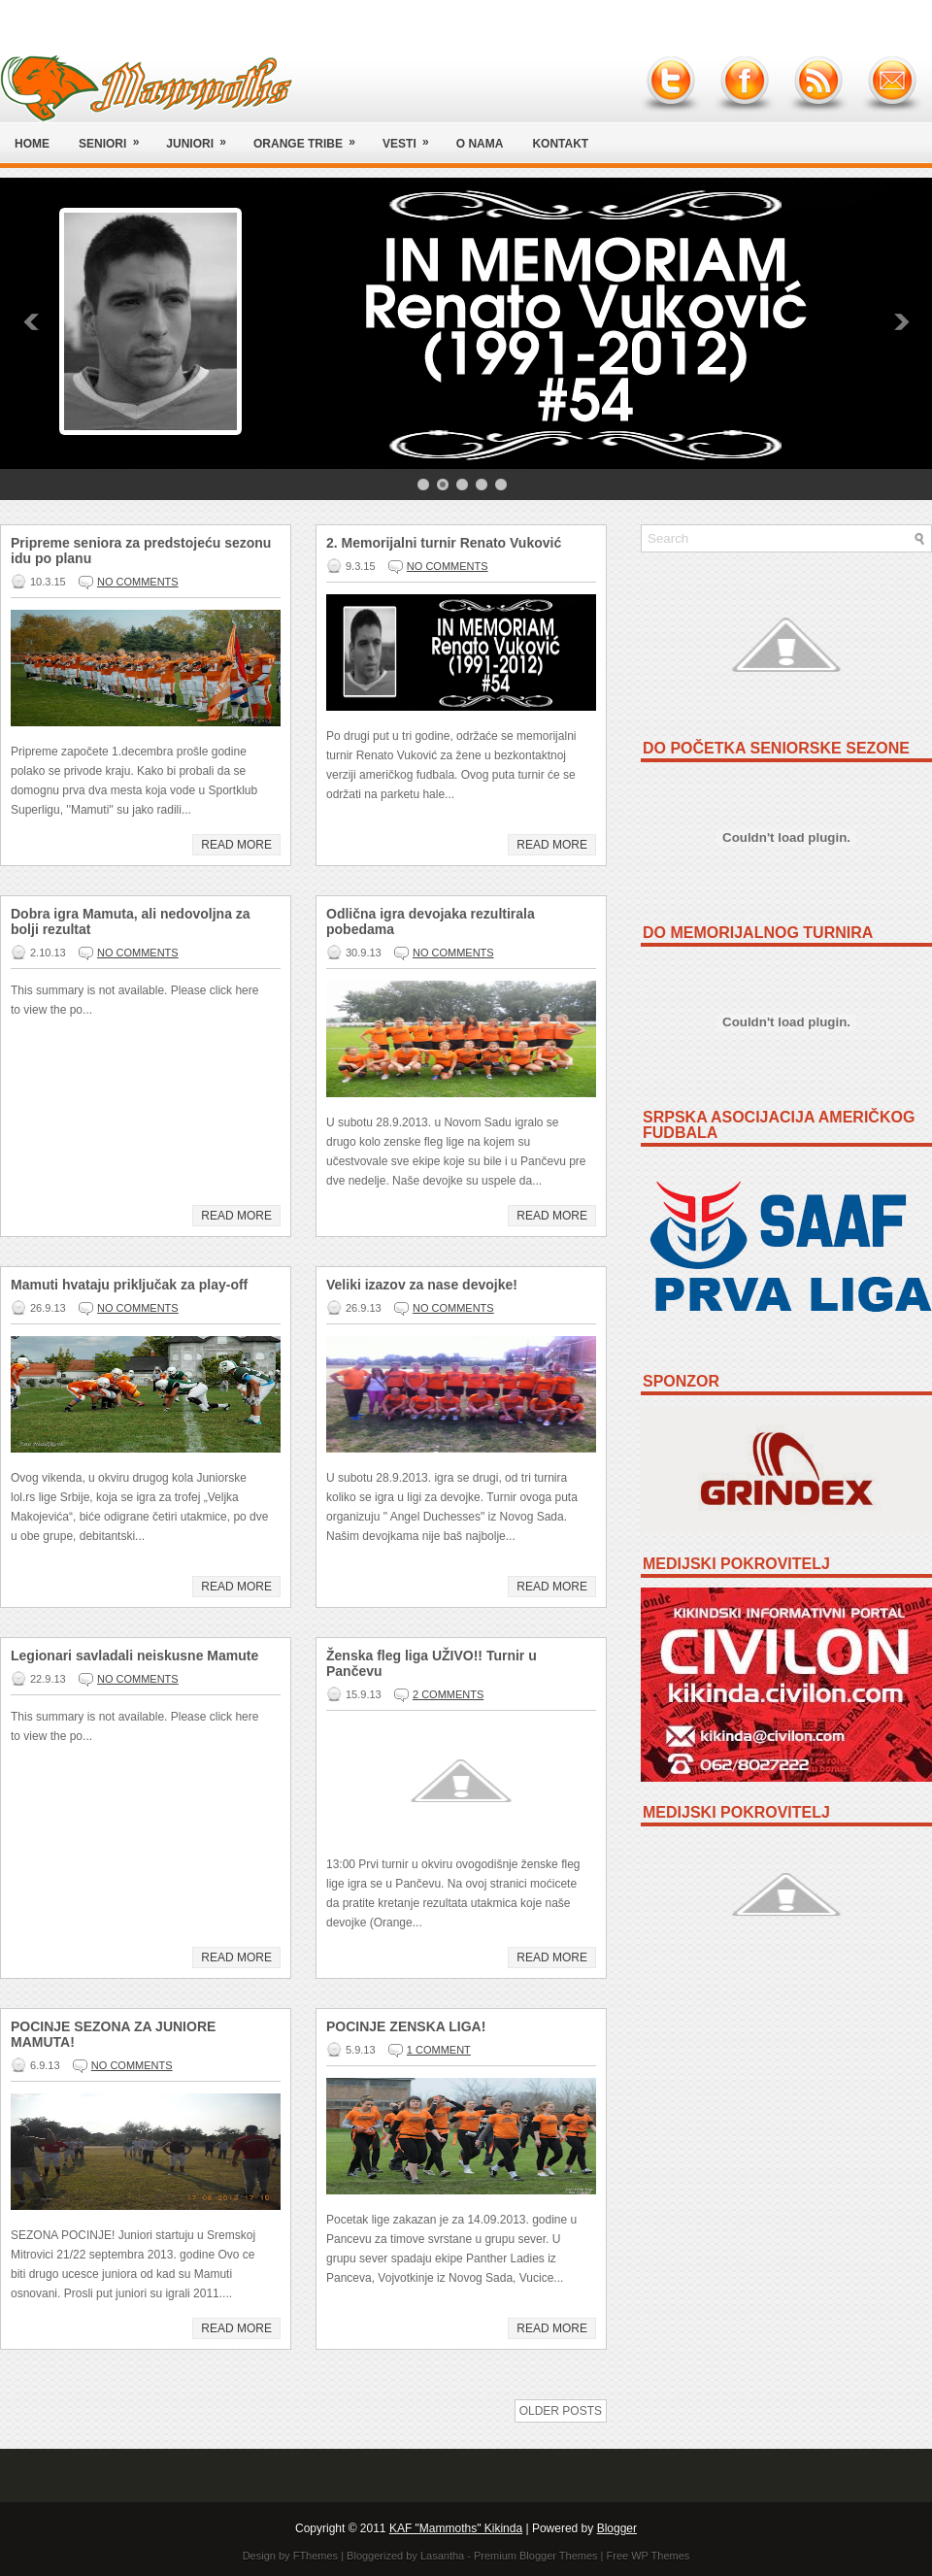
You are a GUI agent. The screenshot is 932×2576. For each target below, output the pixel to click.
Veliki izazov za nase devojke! (421, 1284)
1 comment (439, 2050)
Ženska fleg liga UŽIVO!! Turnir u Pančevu (431, 1663)
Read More (236, 845)
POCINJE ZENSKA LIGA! (405, 2026)
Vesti (412, 136)
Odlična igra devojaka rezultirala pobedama (430, 921)
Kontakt (560, 144)
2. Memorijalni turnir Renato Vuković (443, 543)
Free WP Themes (648, 2555)
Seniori (115, 136)
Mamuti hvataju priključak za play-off (129, 1284)
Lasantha (442, 2555)
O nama (480, 144)
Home (32, 144)
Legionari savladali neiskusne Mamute (134, 1655)
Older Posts (560, 2411)
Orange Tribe (310, 136)
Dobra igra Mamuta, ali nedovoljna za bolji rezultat (130, 921)
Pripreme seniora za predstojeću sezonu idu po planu (141, 550)
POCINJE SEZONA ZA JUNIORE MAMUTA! (113, 2034)
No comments (138, 581)
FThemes (315, 2555)
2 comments (448, 1694)
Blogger (617, 2528)
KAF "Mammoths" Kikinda (455, 2528)
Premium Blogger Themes (536, 2555)
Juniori (202, 136)
